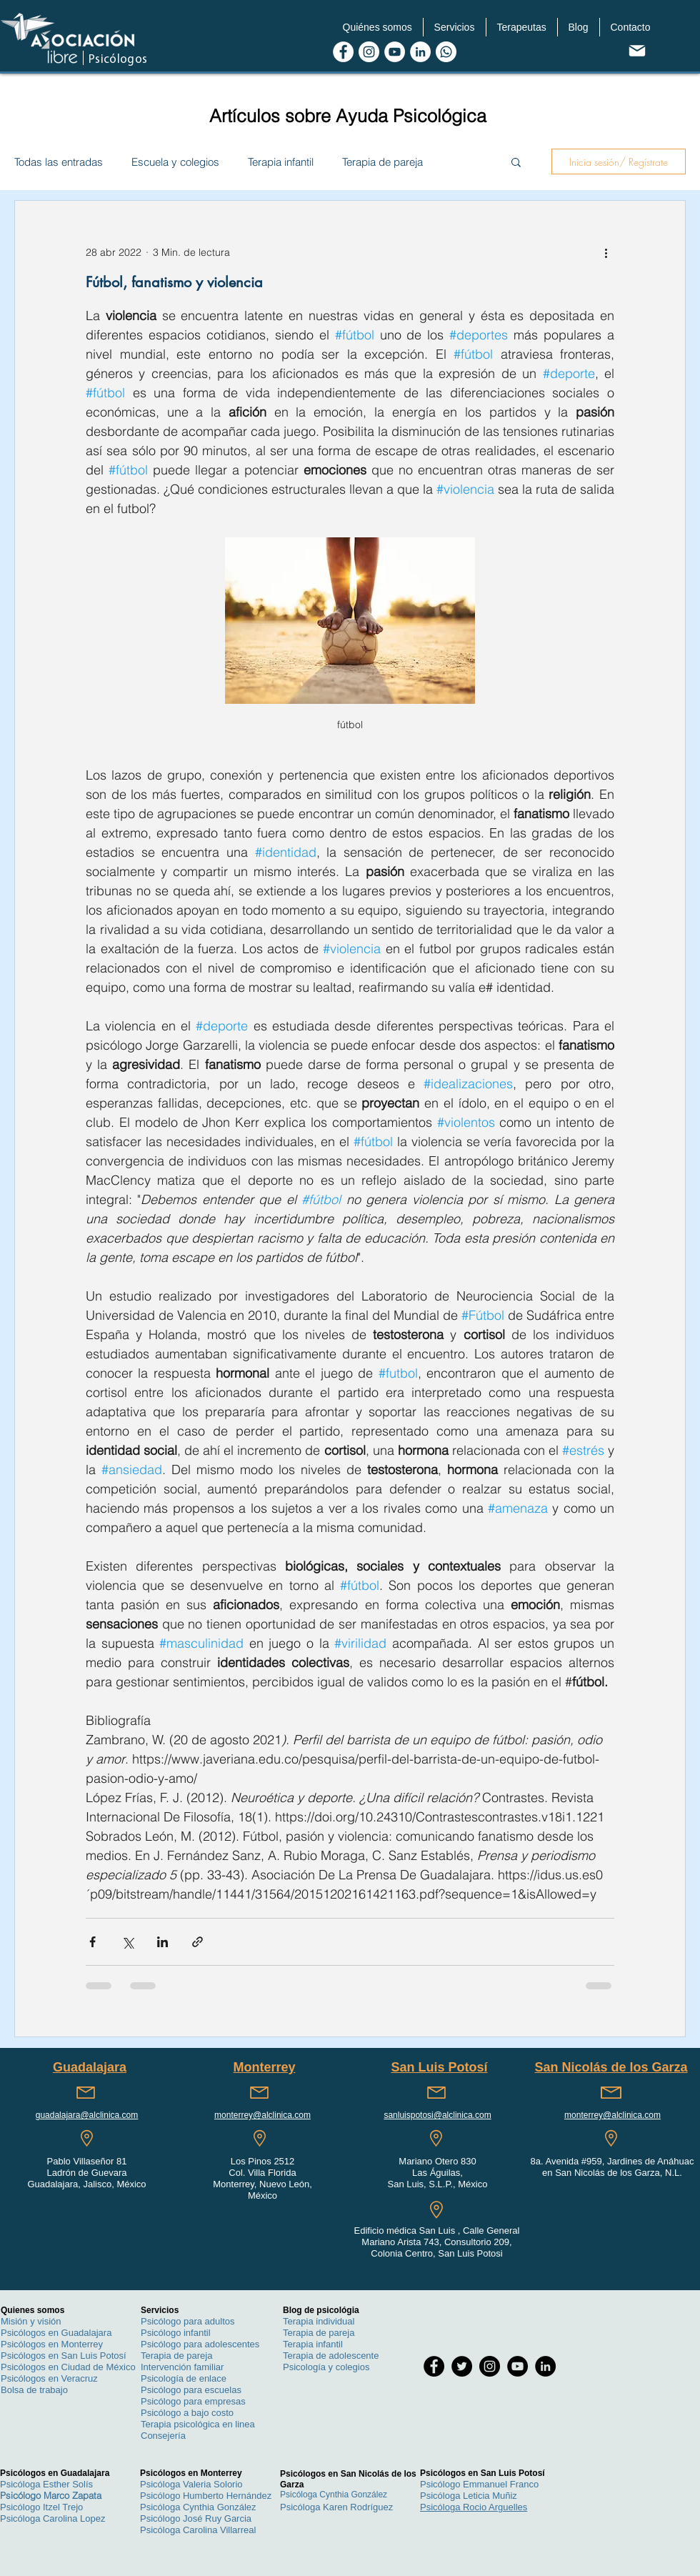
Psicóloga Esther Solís (46, 2484)
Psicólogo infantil (176, 2332)
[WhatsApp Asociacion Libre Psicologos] (446, 51)
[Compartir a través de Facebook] (92, 1942)
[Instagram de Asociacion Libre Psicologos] (369, 51)
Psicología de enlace (183, 2378)
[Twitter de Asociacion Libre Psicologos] (461, 2366)
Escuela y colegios (175, 162)
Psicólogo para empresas (193, 2401)
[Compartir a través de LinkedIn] (162, 1942)
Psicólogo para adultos (188, 2321)
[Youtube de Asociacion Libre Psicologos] (394, 51)
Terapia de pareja (382, 162)
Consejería (163, 2435)
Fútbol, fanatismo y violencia (174, 282)
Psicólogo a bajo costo (187, 2412)
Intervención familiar (182, 2367)
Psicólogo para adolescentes (200, 2344)
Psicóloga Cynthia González (198, 2507)
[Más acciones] (605, 252)
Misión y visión (31, 2321)
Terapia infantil (281, 162)
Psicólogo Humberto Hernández (205, 2495)
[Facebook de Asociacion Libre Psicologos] (343, 51)
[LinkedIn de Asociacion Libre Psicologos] (420, 51)
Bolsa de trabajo (34, 2389)
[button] (377, 27)
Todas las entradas (58, 162)
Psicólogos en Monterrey (52, 2344)
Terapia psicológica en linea (198, 2424)
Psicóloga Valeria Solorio (191, 2484)
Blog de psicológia (321, 2310)
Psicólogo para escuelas (191, 2389)
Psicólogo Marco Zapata (50, 2495)
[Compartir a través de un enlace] (197, 1942)
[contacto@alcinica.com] (637, 50)
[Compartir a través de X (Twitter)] (127, 1942)
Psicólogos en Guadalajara (56, 2332)
